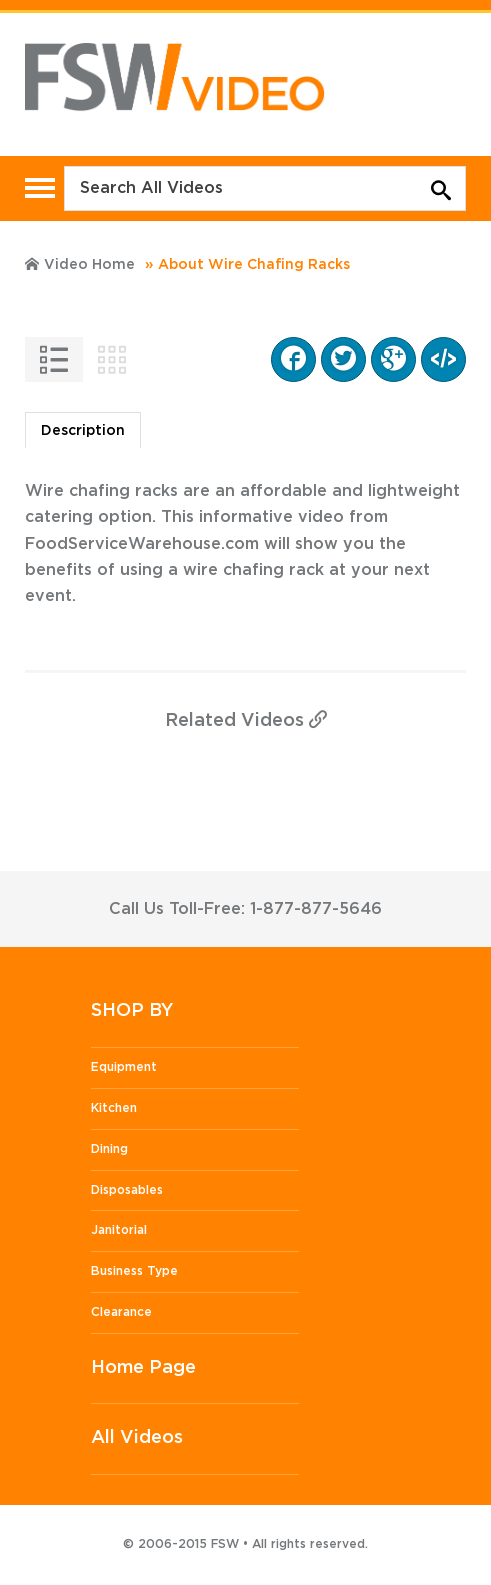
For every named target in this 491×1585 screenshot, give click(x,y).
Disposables (127, 1190)
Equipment (124, 1067)
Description (83, 431)
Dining (109, 1149)
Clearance (121, 1312)
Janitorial (119, 1230)
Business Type (134, 1271)
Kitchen (114, 1108)
